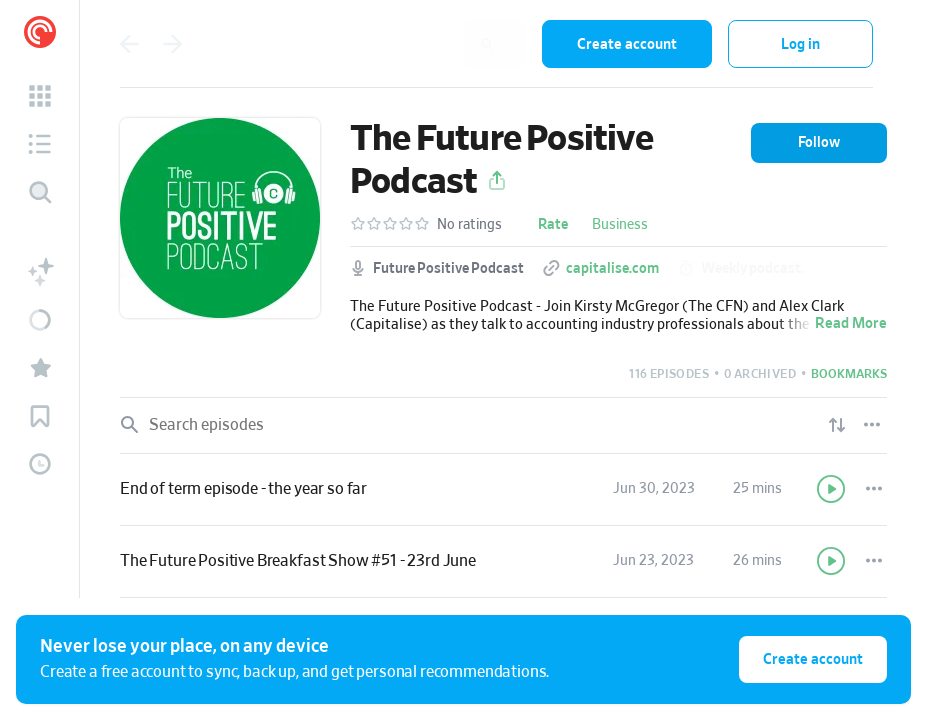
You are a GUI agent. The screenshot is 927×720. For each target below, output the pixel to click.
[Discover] (40, 192)
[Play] (832, 489)
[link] (503, 490)
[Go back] (129, 44)
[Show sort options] (837, 425)
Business (620, 225)
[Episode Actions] (874, 489)
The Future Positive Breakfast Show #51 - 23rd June (298, 561)
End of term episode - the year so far (243, 489)
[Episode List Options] (872, 425)
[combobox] (396, 44)
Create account (627, 44)
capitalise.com (612, 269)
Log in (800, 44)
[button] (40, 96)
